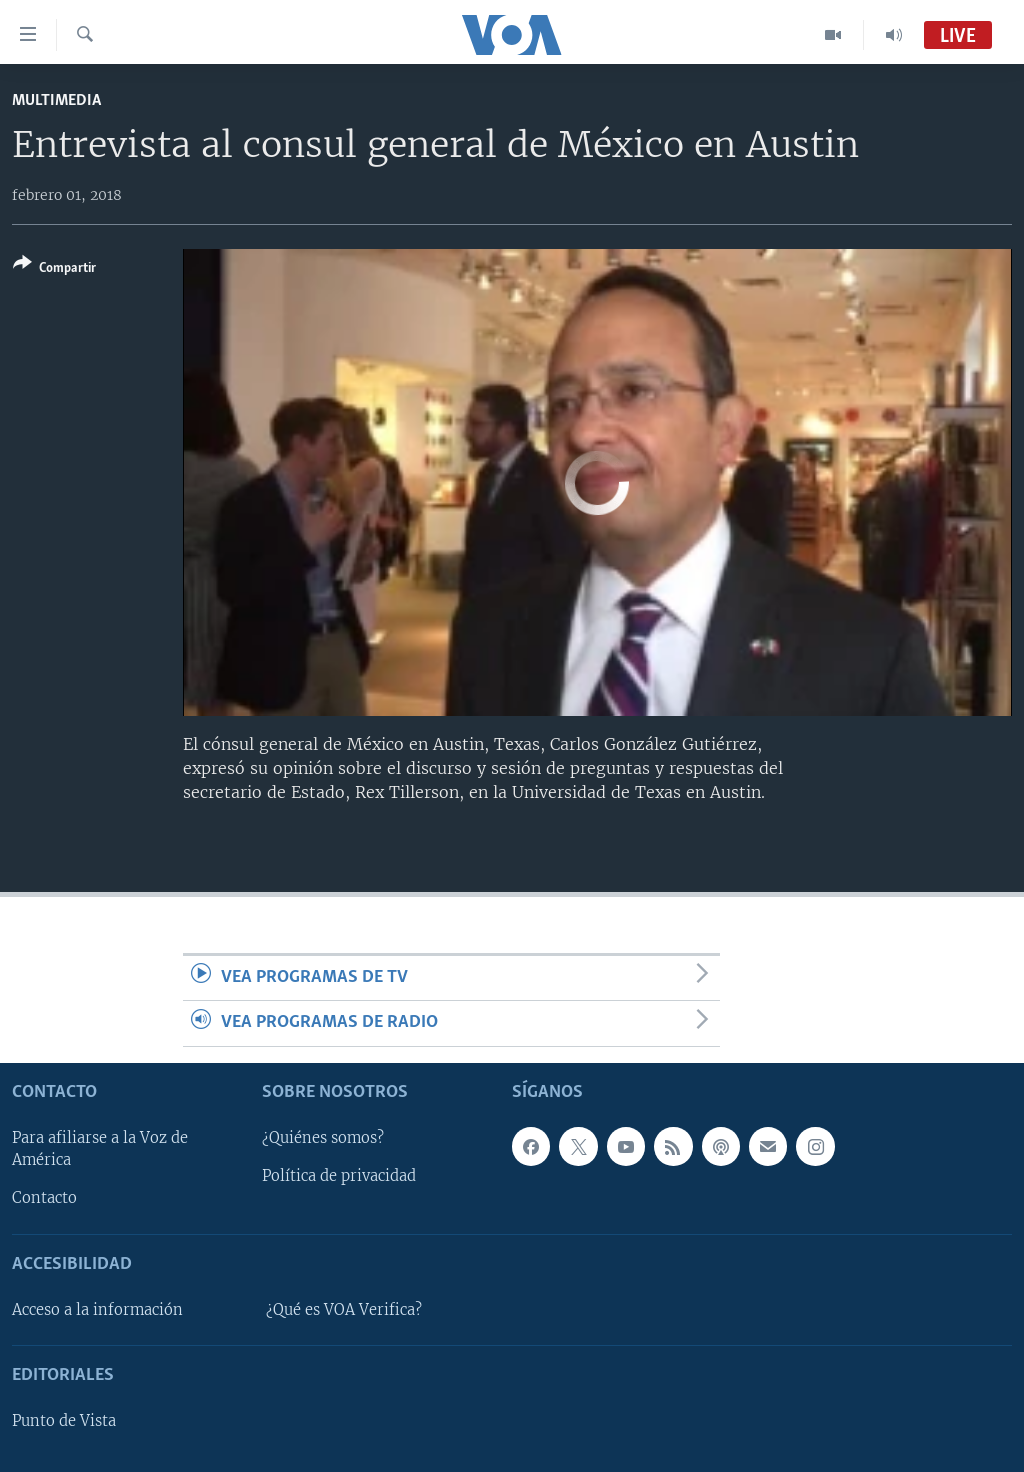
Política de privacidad (339, 1176)
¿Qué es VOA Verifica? (344, 1309)
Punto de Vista (64, 1421)
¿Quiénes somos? (323, 1138)
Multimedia (56, 100)
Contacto (44, 1198)
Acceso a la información (97, 1309)
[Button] (54, 269)
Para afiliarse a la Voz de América (100, 1149)
